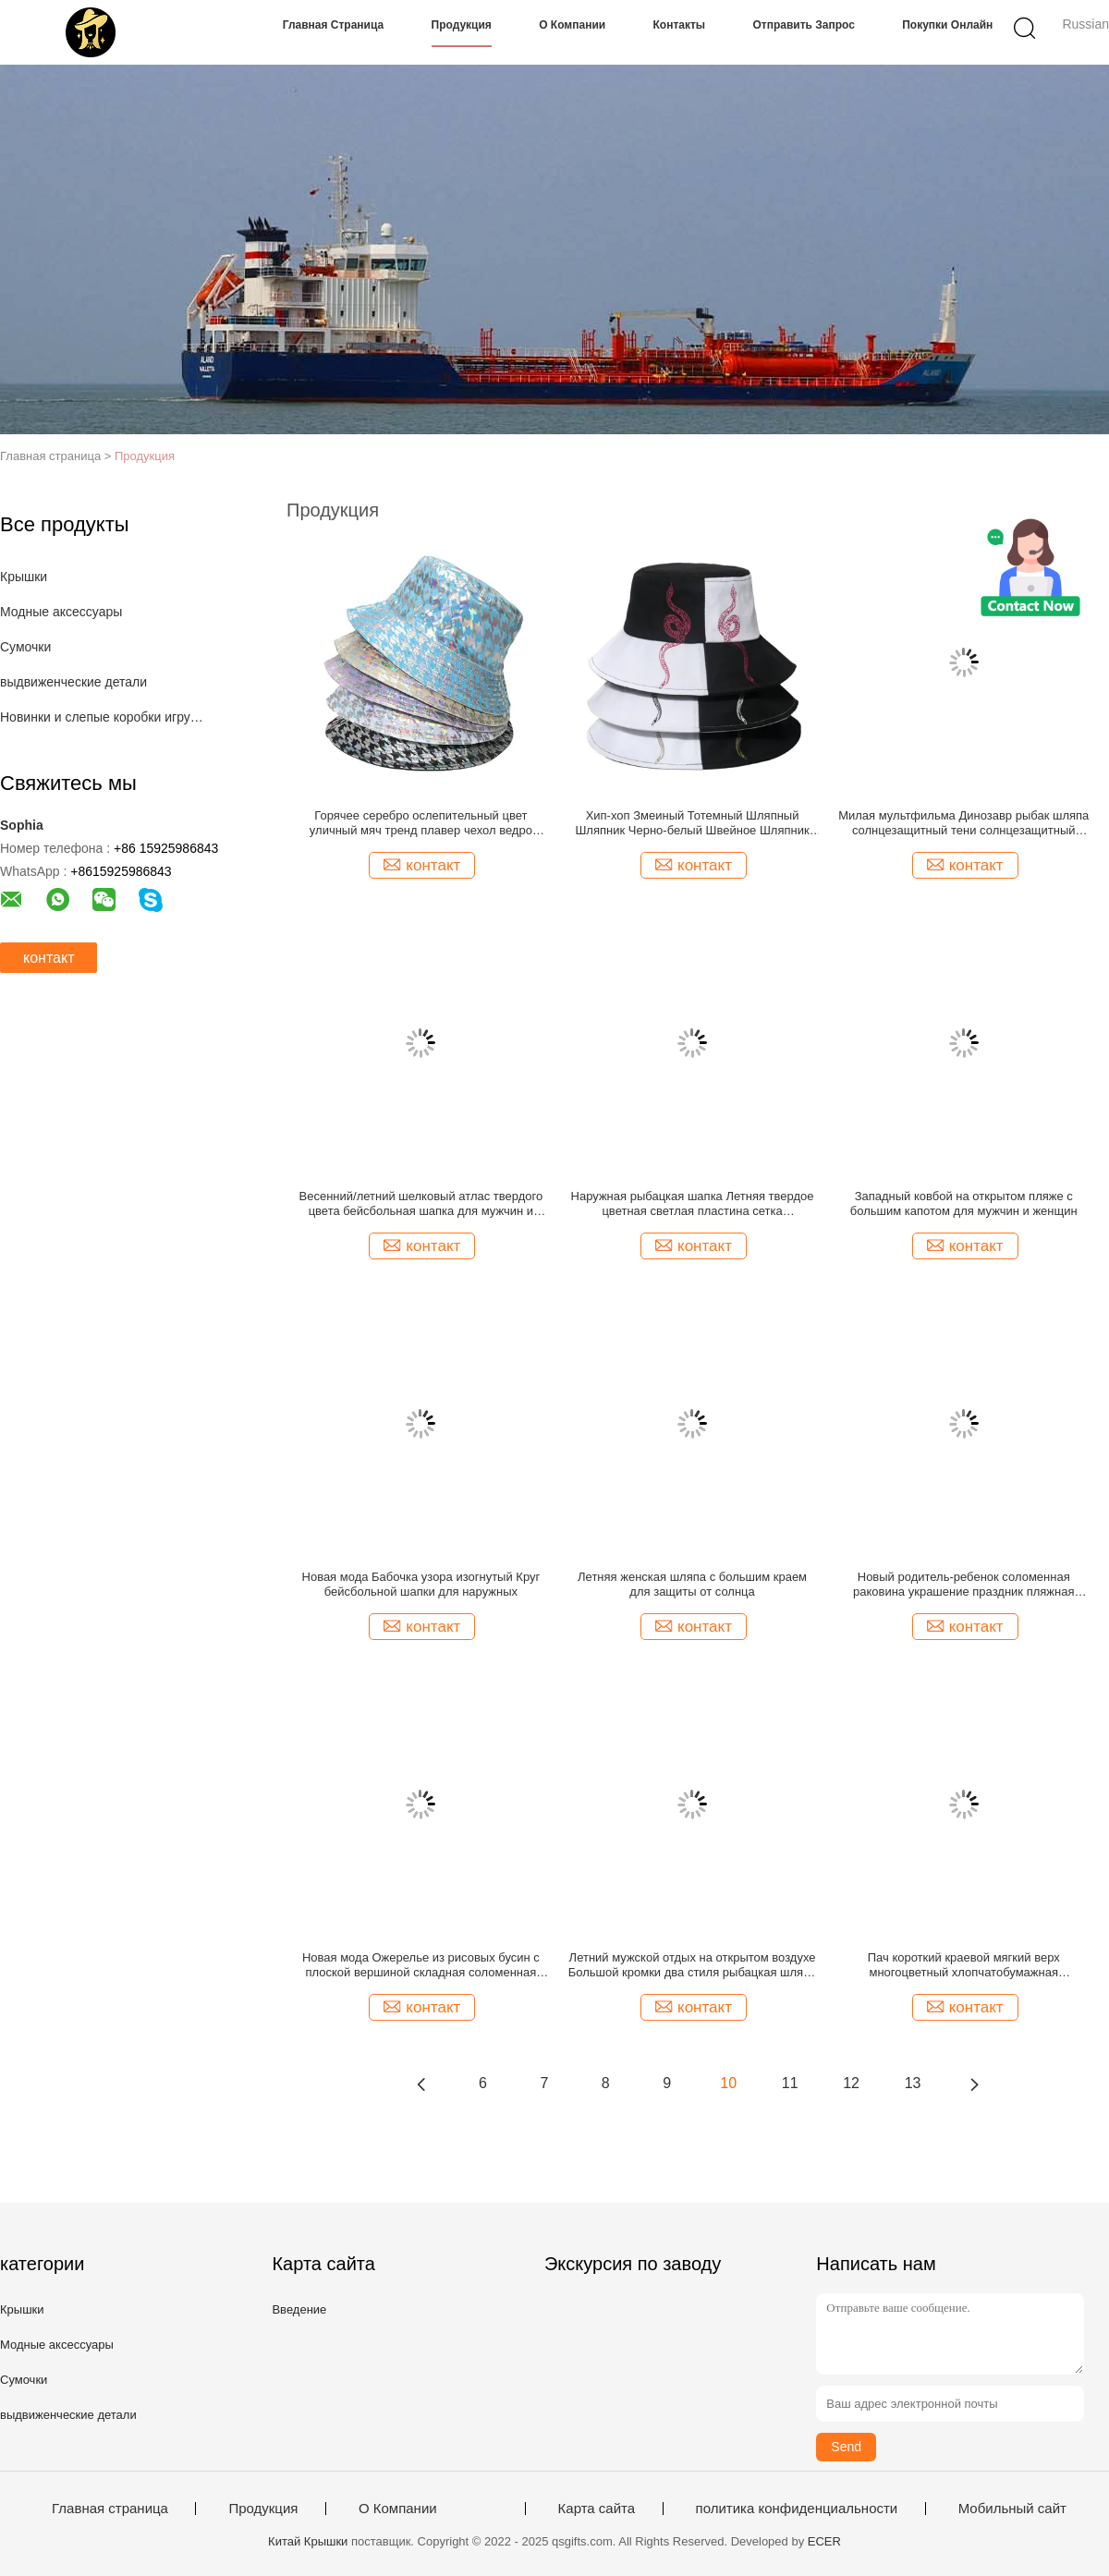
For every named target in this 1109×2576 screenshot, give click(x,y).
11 (790, 2083)
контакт (48, 958)
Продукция (462, 24)
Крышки (23, 576)
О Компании (572, 24)
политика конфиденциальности (797, 2508)
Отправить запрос (803, 24)
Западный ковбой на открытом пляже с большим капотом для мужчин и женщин (964, 1203)
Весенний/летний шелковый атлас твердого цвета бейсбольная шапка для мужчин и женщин (421, 1204)
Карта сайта (597, 2508)
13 (913, 2083)
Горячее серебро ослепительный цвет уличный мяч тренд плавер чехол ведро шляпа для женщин (421, 823)
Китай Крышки (307, 2541)
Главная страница (333, 24)
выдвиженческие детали (73, 681)
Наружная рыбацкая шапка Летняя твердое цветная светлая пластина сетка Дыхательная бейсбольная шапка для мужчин (692, 1204)
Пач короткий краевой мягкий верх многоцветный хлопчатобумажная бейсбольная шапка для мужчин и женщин (964, 1965)
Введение (299, 2309)
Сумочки (25, 646)
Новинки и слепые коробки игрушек (105, 717)
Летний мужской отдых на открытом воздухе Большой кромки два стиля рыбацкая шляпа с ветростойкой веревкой (692, 1965)
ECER (824, 2541)
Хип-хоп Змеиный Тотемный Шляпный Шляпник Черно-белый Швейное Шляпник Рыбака (692, 823)
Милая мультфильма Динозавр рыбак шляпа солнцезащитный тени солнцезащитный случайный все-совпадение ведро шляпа (963, 823)
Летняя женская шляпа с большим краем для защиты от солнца (692, 1584)
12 (851, 2083)
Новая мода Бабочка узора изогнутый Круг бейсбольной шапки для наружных (421, 1584)
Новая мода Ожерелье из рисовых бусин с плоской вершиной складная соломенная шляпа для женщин (421, 1965)
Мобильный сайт (1012, 2508)
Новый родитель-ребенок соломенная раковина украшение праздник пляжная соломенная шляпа (963, 1584)
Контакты (679, 24)
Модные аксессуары (61, 611)
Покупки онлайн (947, 24)
